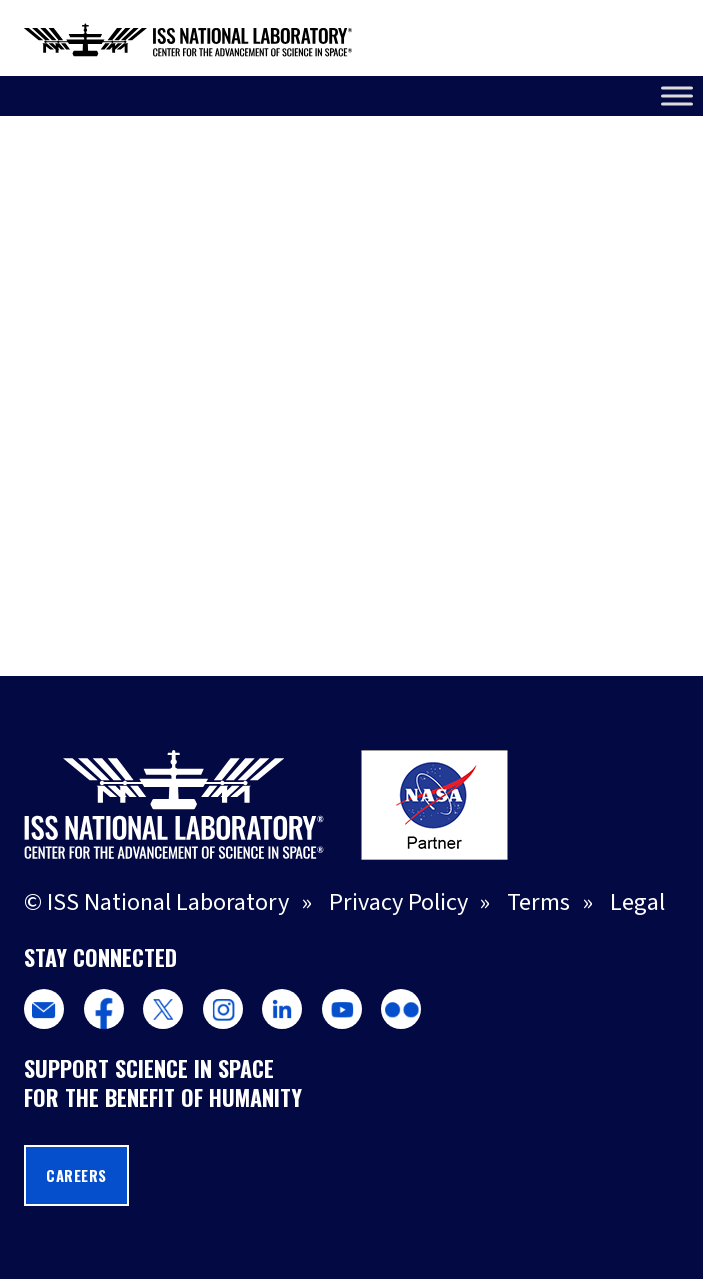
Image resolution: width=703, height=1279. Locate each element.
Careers (76, 1175)
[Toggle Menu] (677, 95)
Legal (637, 902)
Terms (538, 902)
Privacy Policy (398, 902)
